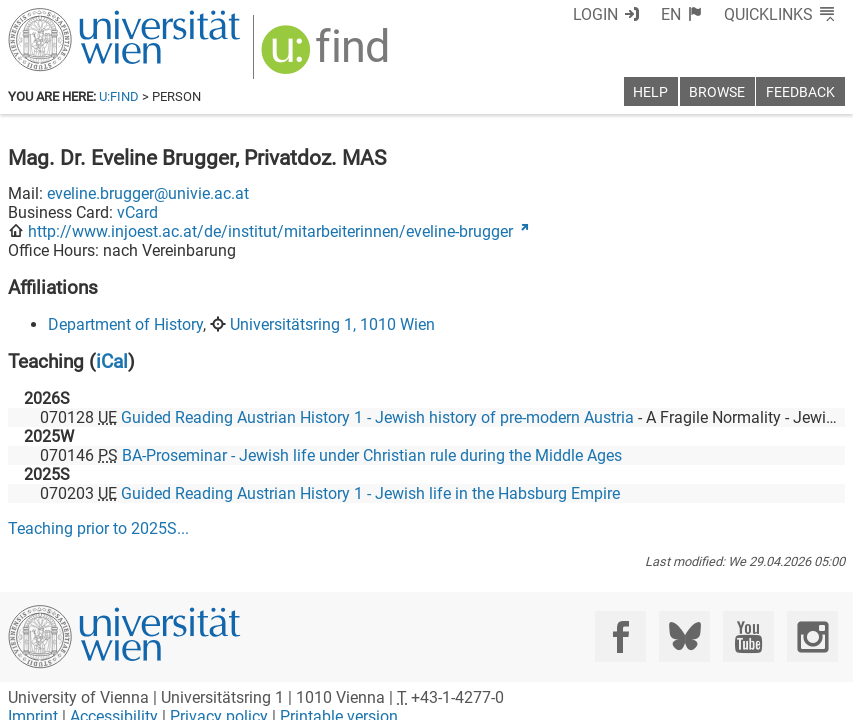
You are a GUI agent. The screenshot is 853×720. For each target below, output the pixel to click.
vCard (137, 212)
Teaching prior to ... (98, 528)
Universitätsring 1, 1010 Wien (332, 324)
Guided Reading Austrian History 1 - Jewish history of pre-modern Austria (377, 417)
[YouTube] (748, 636)
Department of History (125, 324)
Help (650, 92)
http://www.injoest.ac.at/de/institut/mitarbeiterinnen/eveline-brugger (270, 231)
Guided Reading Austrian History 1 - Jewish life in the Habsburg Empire (370, 493)
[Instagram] (812, 636)
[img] (327, 56)
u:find (119, 96)
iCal (112, 361)
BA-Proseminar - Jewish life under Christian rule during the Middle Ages (372, 455)
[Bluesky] (684, 636)
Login (595, 14)
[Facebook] (620, 636)
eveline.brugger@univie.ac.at (148, 193)
